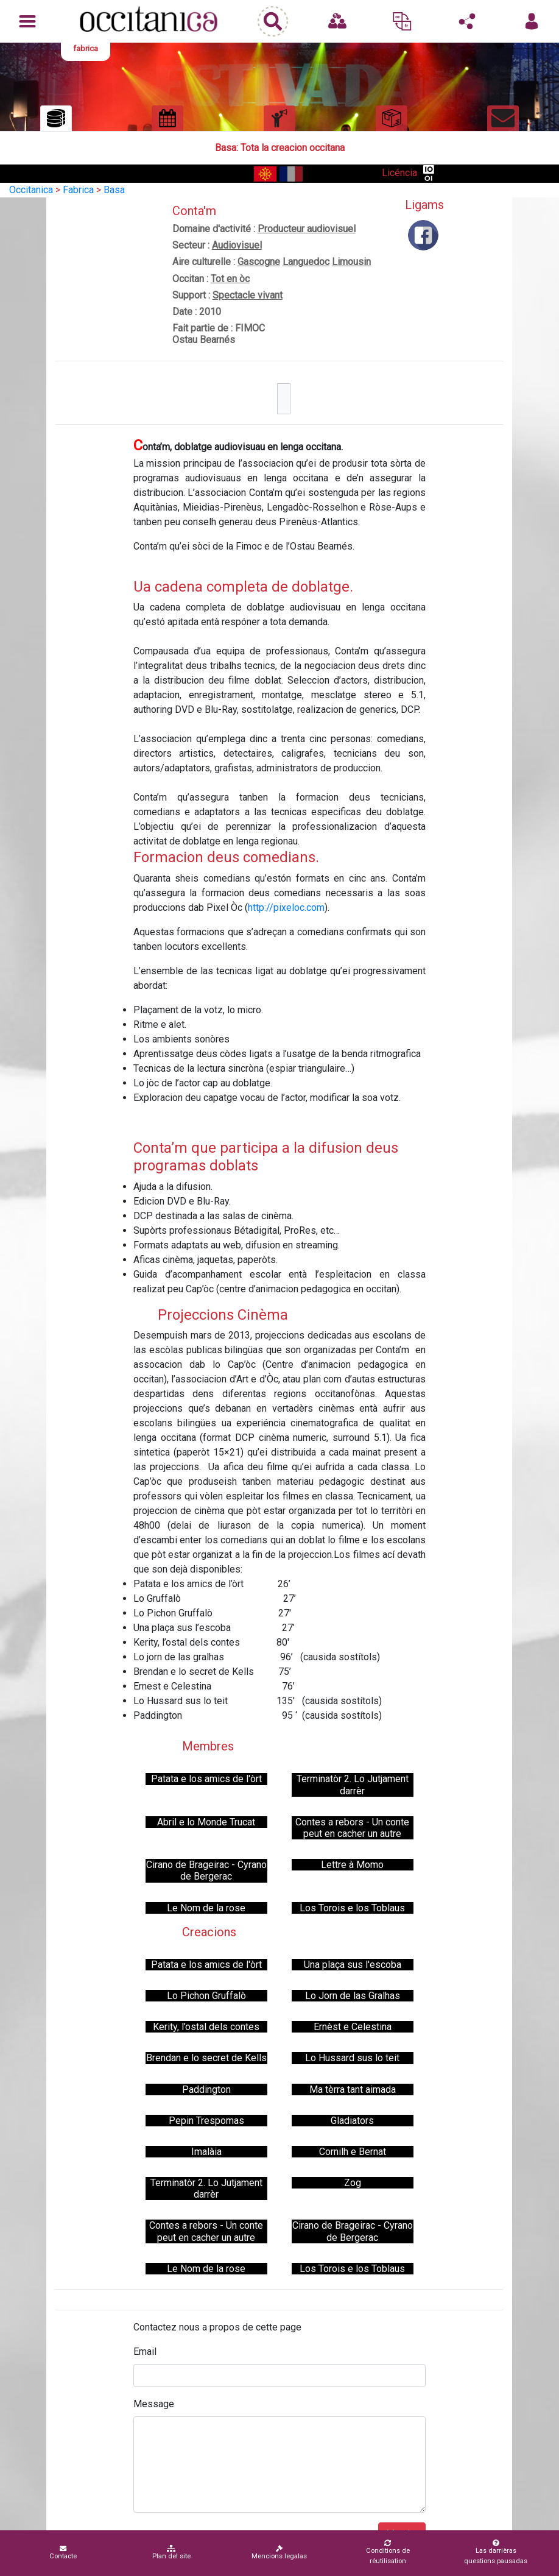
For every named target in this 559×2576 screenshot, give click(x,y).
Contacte (63, 2552)
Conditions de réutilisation (388, 2552)
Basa (114, 190)
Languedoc (306, 261)
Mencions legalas (279, 2552)
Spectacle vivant (248, 295)
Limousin (351, 261)
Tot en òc (230, 279)
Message (153, 2404)
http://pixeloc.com (286, 907)
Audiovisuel (237, 245)
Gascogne (258, 261)
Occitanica (31, 190)
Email (144, 2351)
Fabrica (78, 190)
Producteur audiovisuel (307, 229)
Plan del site (171, 2552)
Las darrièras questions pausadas (496, 2552)
